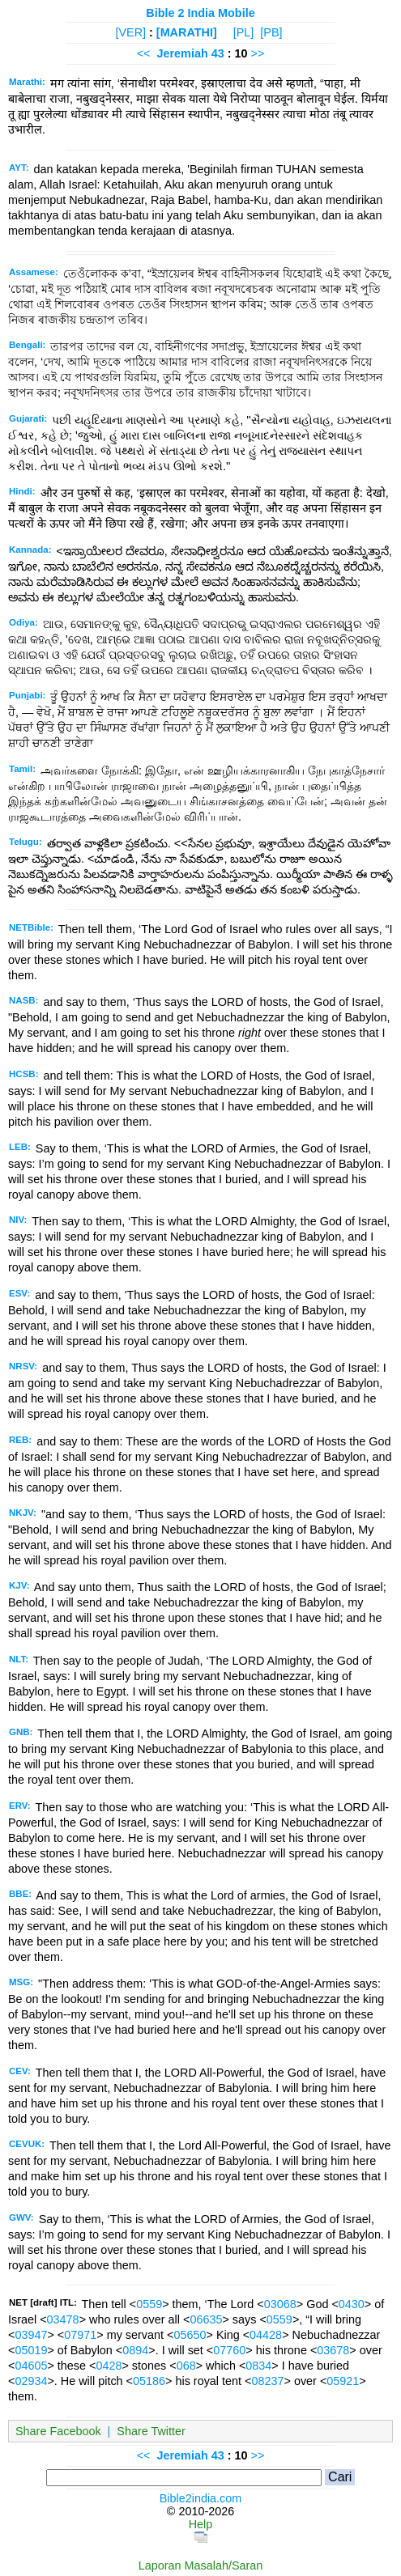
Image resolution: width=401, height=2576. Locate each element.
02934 (31, 2380)
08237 (267, 2380)
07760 (229, 2350)
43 (219, 53)
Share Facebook (58, 2431)
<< (144, 53)
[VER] (130, 32)
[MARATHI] (186, 32)
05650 (189, 2334)
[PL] (243, 32)
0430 (352, 2304)
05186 (149, 2380)
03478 (63, 2319)
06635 (206, 2319)
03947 (31, 2334)
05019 (31, 2350)
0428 (109, 2365)
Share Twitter (151, 2431)
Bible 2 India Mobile (200, 12)
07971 (80, 2334)
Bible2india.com (201, 2498)
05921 (342, 2380)
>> (258, 53)
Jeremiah (181, 53)
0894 (135, 2350)
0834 (258, 2365)
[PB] (271, 32)
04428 (266, 2334)
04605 (31, 2365)
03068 (280, 2304)
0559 (149, 2304)
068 (186, 2365)
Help (201, 2524)
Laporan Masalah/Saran (201, 2565)
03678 (333, 2350)
